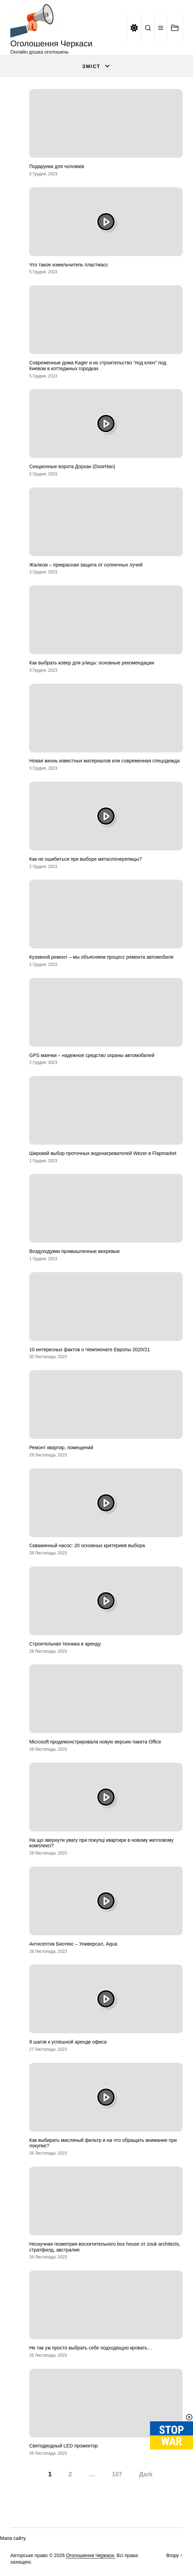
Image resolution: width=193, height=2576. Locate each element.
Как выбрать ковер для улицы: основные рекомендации (91, 662)
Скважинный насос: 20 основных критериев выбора (87, 1545)
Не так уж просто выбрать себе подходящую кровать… (90, 2348)
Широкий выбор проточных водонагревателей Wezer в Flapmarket (102, 1153)
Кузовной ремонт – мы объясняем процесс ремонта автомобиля (101, 957)
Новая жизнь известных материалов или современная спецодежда (104, 760)
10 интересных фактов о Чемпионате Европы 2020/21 (89, 1349)
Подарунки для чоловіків (56, 166)
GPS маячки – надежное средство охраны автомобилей (91, 1055)
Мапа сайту (13, 2538)
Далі (145, 2474)
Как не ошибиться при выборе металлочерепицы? (85, 859)
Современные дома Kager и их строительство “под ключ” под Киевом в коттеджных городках (97, 365)
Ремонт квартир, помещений (61, 1447)
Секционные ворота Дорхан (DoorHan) (72, 466)
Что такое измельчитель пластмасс (68, 264)
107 (117, 2474)
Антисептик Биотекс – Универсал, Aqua (73, 1944)
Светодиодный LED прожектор (63, 2445)
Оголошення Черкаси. (90, 2555)
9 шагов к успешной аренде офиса (68, 2042)
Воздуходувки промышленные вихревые (74, 1251)
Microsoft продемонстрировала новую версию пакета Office (95, 1741)
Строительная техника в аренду (65, 1644)
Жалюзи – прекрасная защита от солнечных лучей (85, 565)
